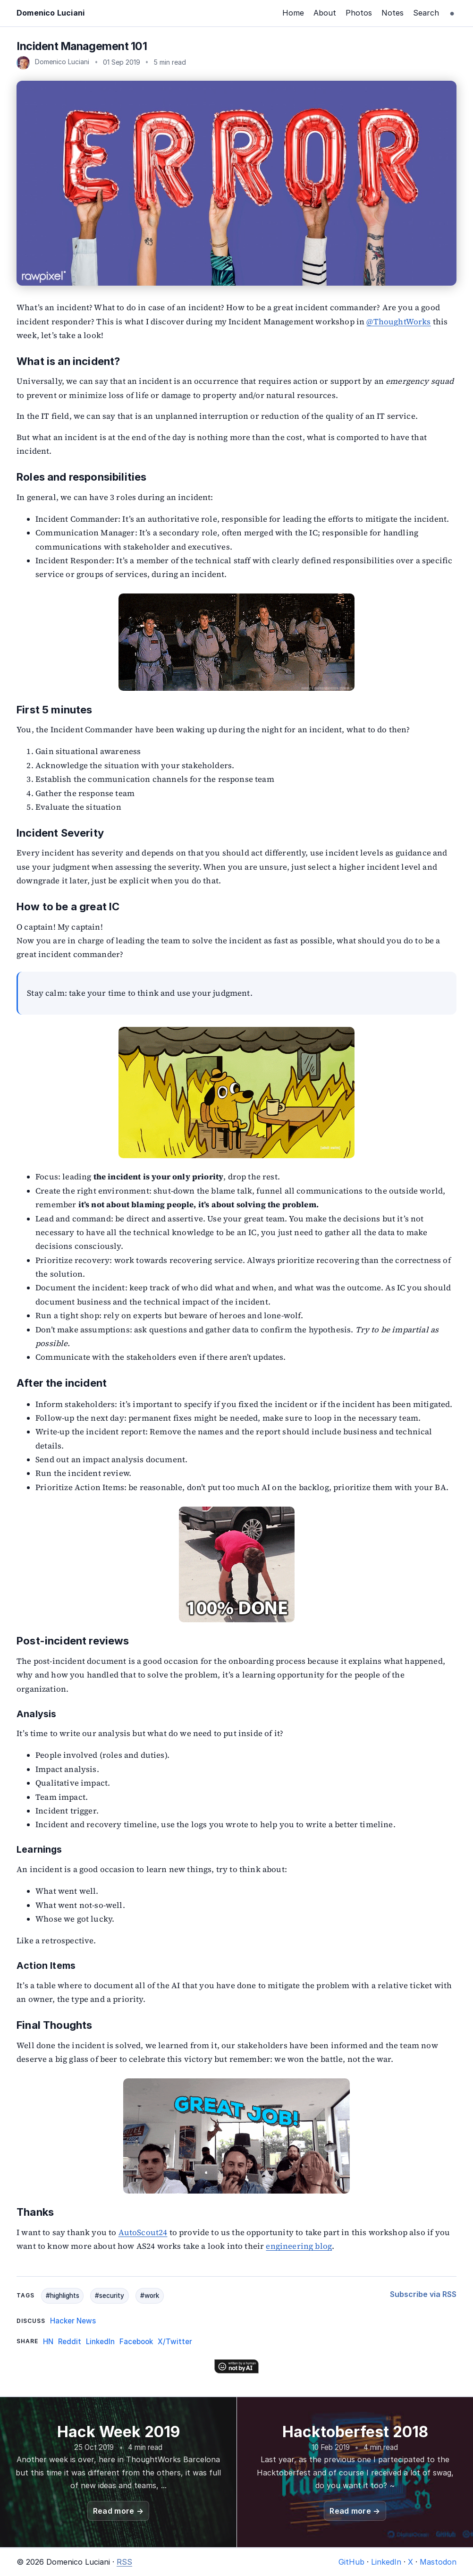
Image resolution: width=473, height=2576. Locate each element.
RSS (124, 2562)
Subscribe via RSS (423, 2294)
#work (149, 2295)
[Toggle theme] (452, 13)
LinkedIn (100, 2341)
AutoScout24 (143, 2232)
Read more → (118, 2511)
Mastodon (438, 2562)
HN (48, 2341)
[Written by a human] (236, 2366)
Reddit (69, 2341)
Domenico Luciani (50, 12)
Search (426, 12)
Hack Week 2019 (118, 2432)
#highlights (62, 2295)
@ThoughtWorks (398, 321)
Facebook (136, 2341)
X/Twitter (175, 2341)
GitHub (351, 2562)
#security (109, 2295)
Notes (392, 12)
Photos (359, 12)
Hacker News (73, 2320)
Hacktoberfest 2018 (355, 2432)
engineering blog (299, 2246)
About (324, 12)
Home (293, 12)
